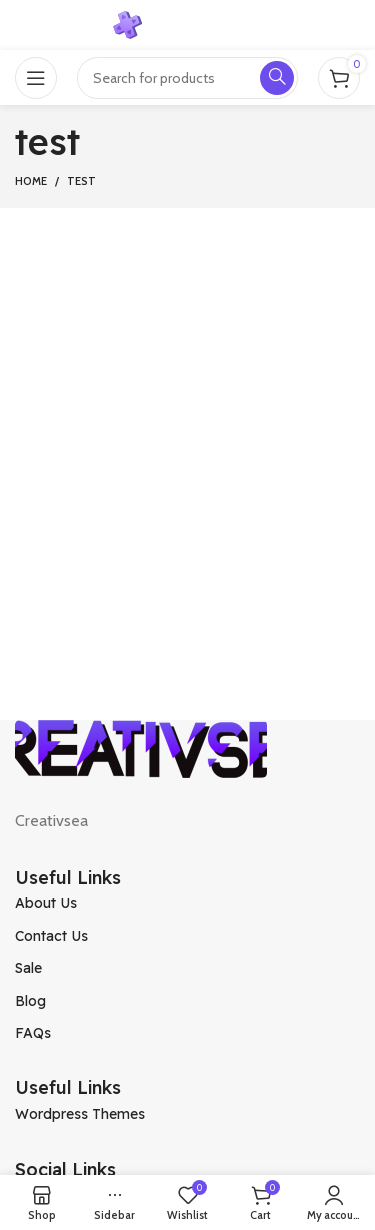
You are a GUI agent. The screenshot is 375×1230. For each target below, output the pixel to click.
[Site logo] (188, 23)
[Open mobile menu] (36, 78)
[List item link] (187, 903)
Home (31, 181)
